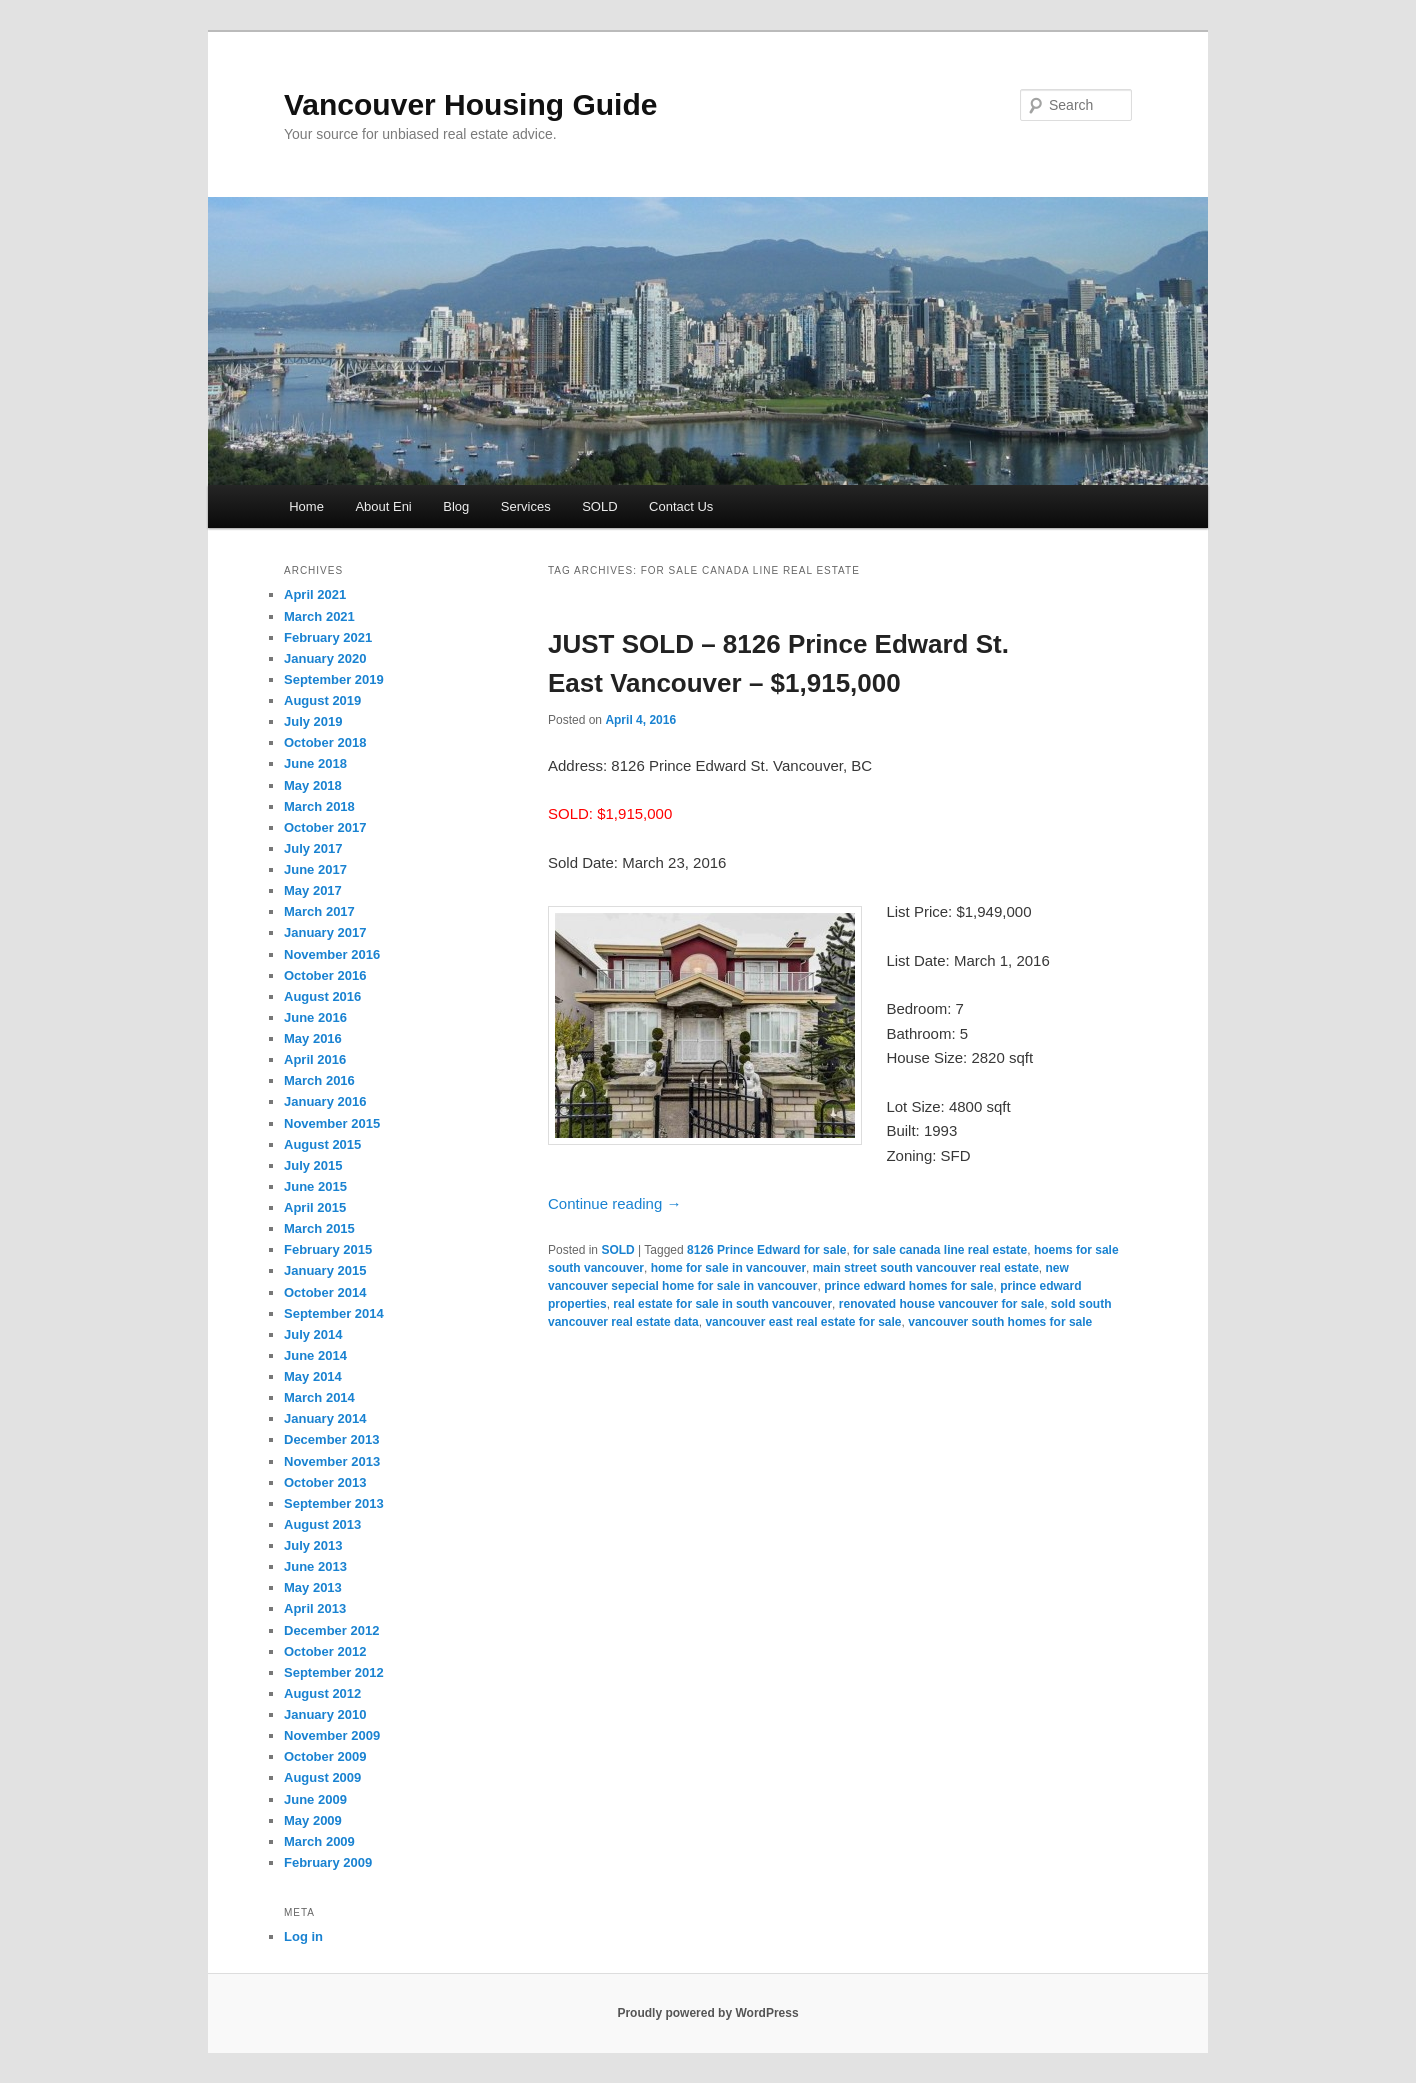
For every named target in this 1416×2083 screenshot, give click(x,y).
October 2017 (325, 827)
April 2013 (315, 1608)
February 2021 (328, 637)
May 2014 (313, 1376)
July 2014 (313, 1334)
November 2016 (332, 954)
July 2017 (313, 848)
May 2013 (313, 1587)
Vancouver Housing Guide (470, 104)
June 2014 (315, 1355)
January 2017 (325, 932)
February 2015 (328, 1249)
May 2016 (313, 1038)
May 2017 (313, 890)
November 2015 (332, 1123)
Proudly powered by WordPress (707, 2013)
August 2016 (322, 996)
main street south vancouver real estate (926, 1268)
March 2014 (319, 1397)
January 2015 (325, 1270)
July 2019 (313, 721)
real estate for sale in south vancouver (722, 1304)
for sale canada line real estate (940, 1250)
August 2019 (322, 700)
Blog (456, 506)
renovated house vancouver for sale (941, 1304)
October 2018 (325, 742)
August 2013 (322, 1524)
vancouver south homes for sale (1000, 1322)
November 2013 (332, 1461)
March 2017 (319, 911)
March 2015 (319, 1228)
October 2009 (325, 1756)
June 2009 (315, 1799)
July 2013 (313, 1545)
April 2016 (315, 1059)
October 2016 (325, 975)
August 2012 (322, 1693)
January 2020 (325, 658)
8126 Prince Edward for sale (766, 1250)
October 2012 (325, 1651)
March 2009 (319, 1841)
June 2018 (315, 763)
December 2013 (331, 1439)
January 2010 (325, 1714)
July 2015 (313, 1165)
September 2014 (334, 1313)
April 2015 (315, 1207)
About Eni (383, 506)
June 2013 (315, 1566)
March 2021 (319, 616)
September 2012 (334, 1672)
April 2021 (315, 594)
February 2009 (328, 1862)
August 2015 (322, 1144)
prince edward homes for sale (908, 1286)
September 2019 (334, 679)
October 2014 (325, 1292)
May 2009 (313, 1820)
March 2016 (319, 1080)
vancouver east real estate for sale (803, 1322)
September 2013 (334, 1503)
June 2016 (315, 1017)
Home (306, 506)
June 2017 (315, 869)
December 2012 (331, 1630)
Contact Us (681, 506)
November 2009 (332, 1735)
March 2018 (319, 806)
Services (526, 506)
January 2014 (325, 1418)
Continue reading (614, 1203)
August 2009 (322, 1777)
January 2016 (325, 1101)
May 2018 (313, 785)
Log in (303, 1936)
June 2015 (315, 1186)
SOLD (599, 506)
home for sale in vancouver (728, 1268)
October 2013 (325, 1482)
